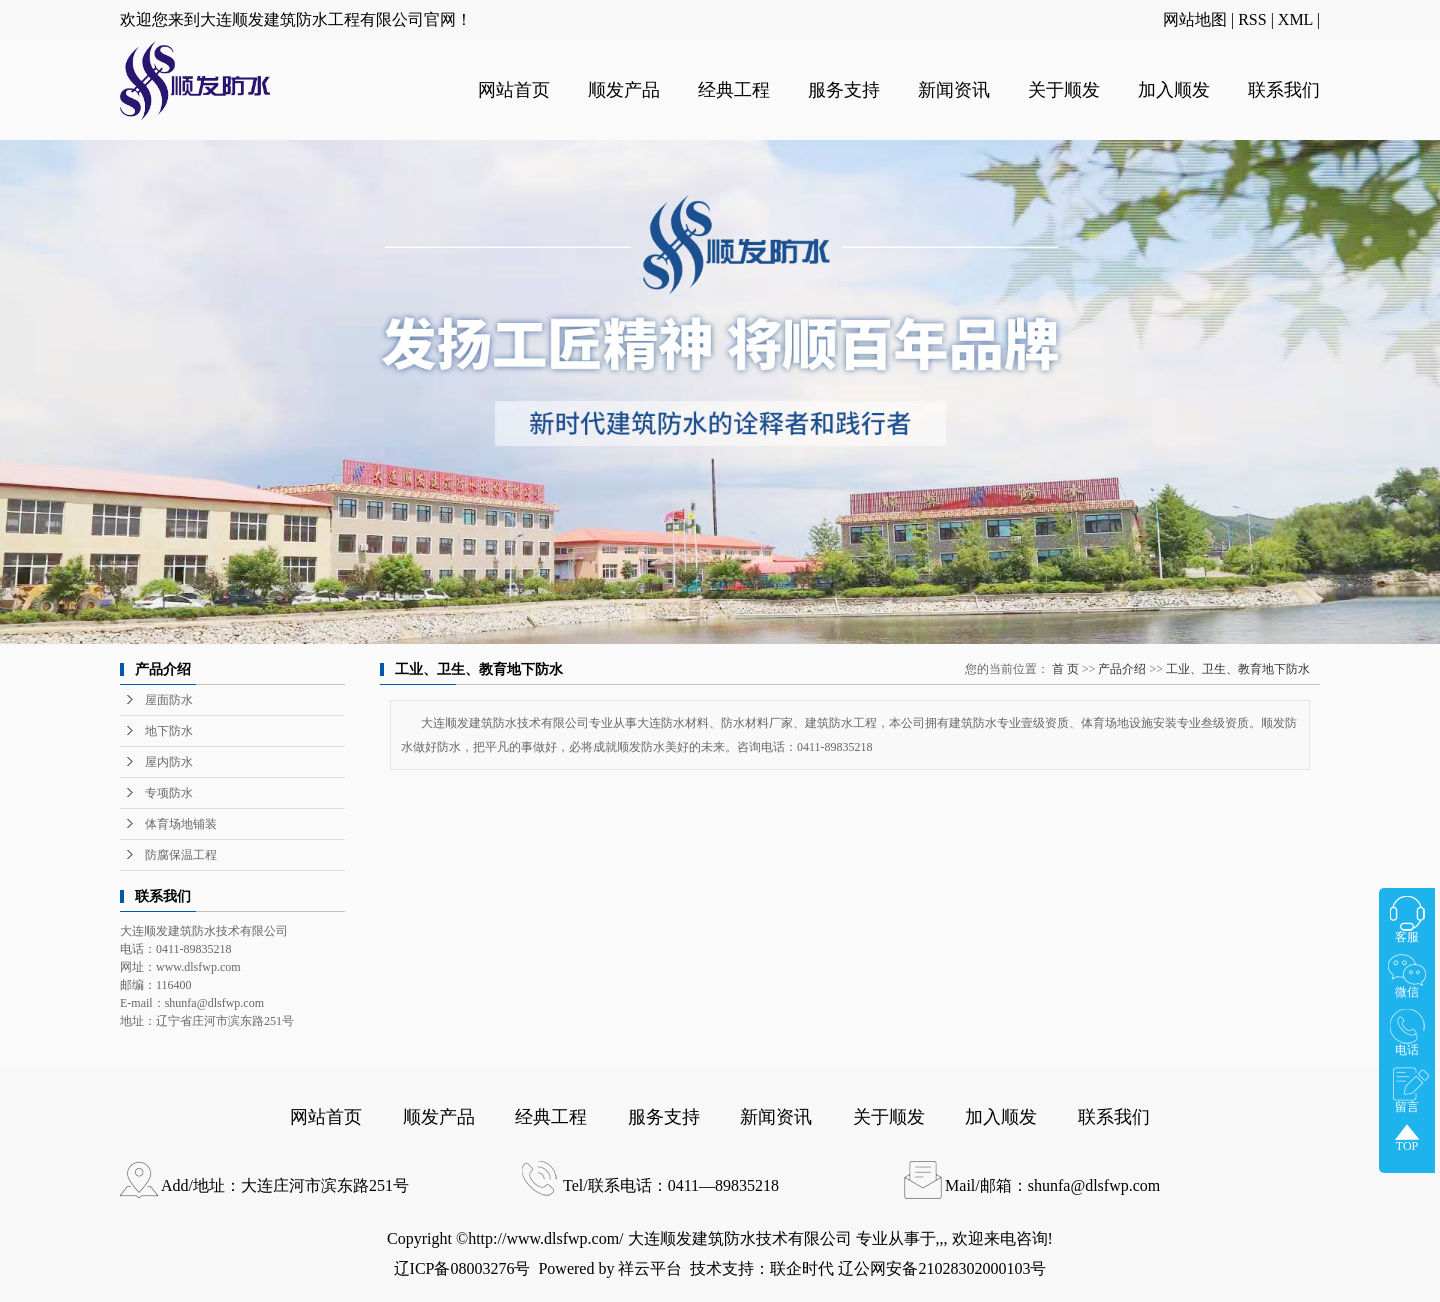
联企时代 (802, 1268)
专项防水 (169, 793)
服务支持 (844, 90)
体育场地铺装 (181, 824)
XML (1295, 19)
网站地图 (1195, 19)
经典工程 (734, 90)
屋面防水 (169, 700)
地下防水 (169, 731)
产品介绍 (1122, 669)
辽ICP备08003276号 (462, 1268)
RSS (1252, 19)
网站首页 (514, 90)
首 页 (1065, 669)
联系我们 (1284, 90)
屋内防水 (169, 762)
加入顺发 (1174, 90)
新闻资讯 (954, 90)
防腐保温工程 (181, 855)
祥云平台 (650, 1268)
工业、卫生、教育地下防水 (1238, 669)
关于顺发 (1064, 90)
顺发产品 (624, 90)
